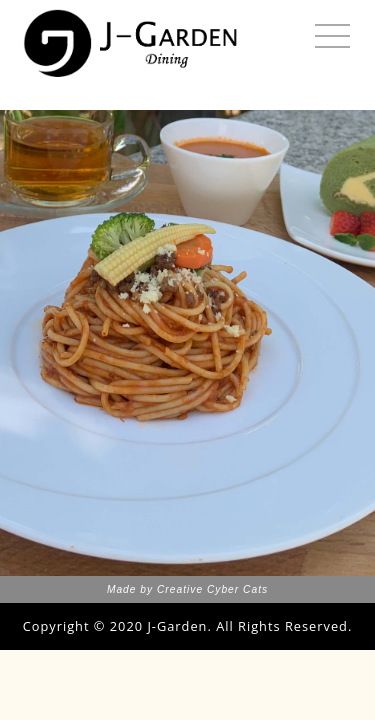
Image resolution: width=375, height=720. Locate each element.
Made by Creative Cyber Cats (187, 589)
